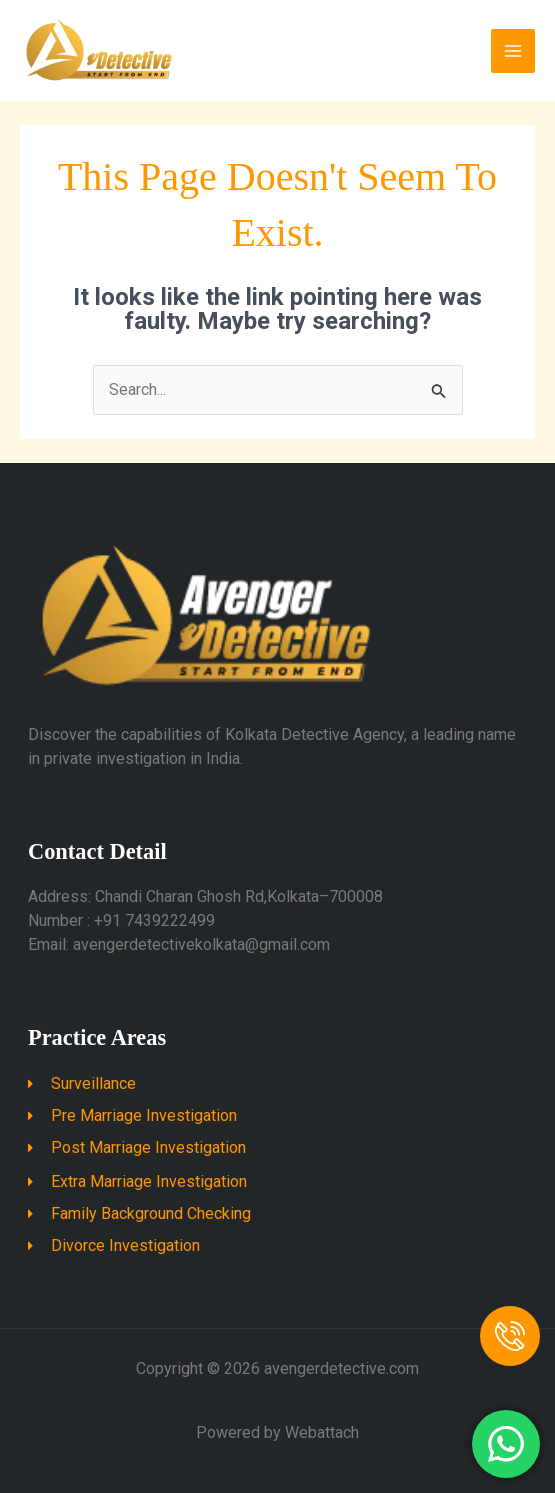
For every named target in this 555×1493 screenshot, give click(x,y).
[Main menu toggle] (513, 51)
